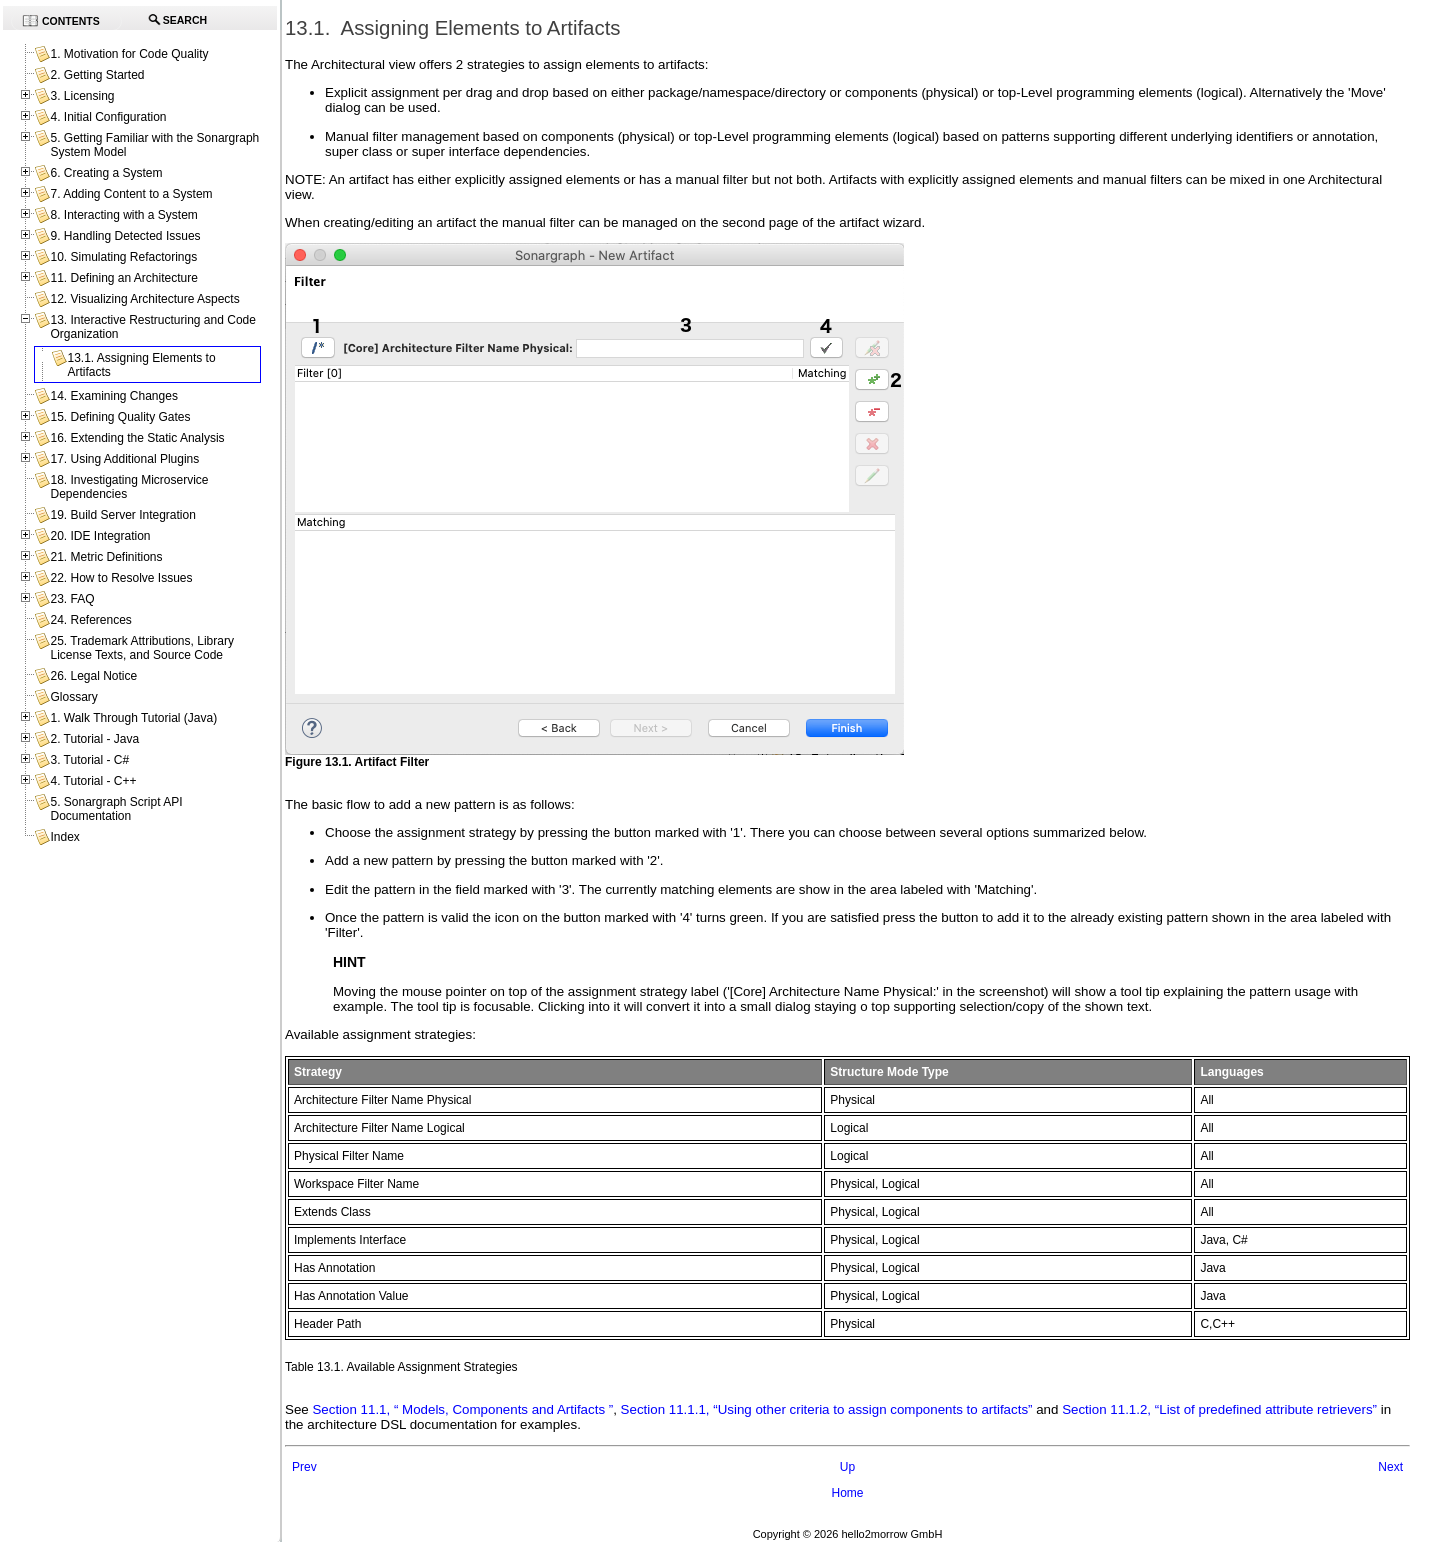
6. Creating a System (106, 173)
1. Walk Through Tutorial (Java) (133, 718)
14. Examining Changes (113, 396)
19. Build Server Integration (122, 515)
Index (64, 837)
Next (1390, 1467)
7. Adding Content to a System (131, 194)
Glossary (73, 697)
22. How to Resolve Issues (121, 578)
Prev (304, 1467)
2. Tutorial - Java (94, 739)
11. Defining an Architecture (123, 278)
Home (847, 1493)
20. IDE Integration (100, 536)
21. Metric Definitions (106, 557)
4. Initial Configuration (108, 117)
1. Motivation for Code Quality (129, 54)
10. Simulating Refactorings (123, 257)
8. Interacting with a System (123, 215)
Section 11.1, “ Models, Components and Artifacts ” (462, 1409)
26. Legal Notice (93, 676)
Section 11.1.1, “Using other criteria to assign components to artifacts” (827, 1409)
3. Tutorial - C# (89, 760)
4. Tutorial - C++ (93, 781)
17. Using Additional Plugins (124, 459)
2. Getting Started (97, 75)
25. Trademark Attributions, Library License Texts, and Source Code (141, 648)
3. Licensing (82, 96)
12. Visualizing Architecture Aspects (144, 299)
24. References (90, 620)
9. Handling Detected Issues (125, 236)
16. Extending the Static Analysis (137, 438)
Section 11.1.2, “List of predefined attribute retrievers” (1219, 1409)
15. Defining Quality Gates (120, 417)
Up (847, 1467)
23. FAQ (72, 599)
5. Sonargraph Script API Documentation (116, 809)
